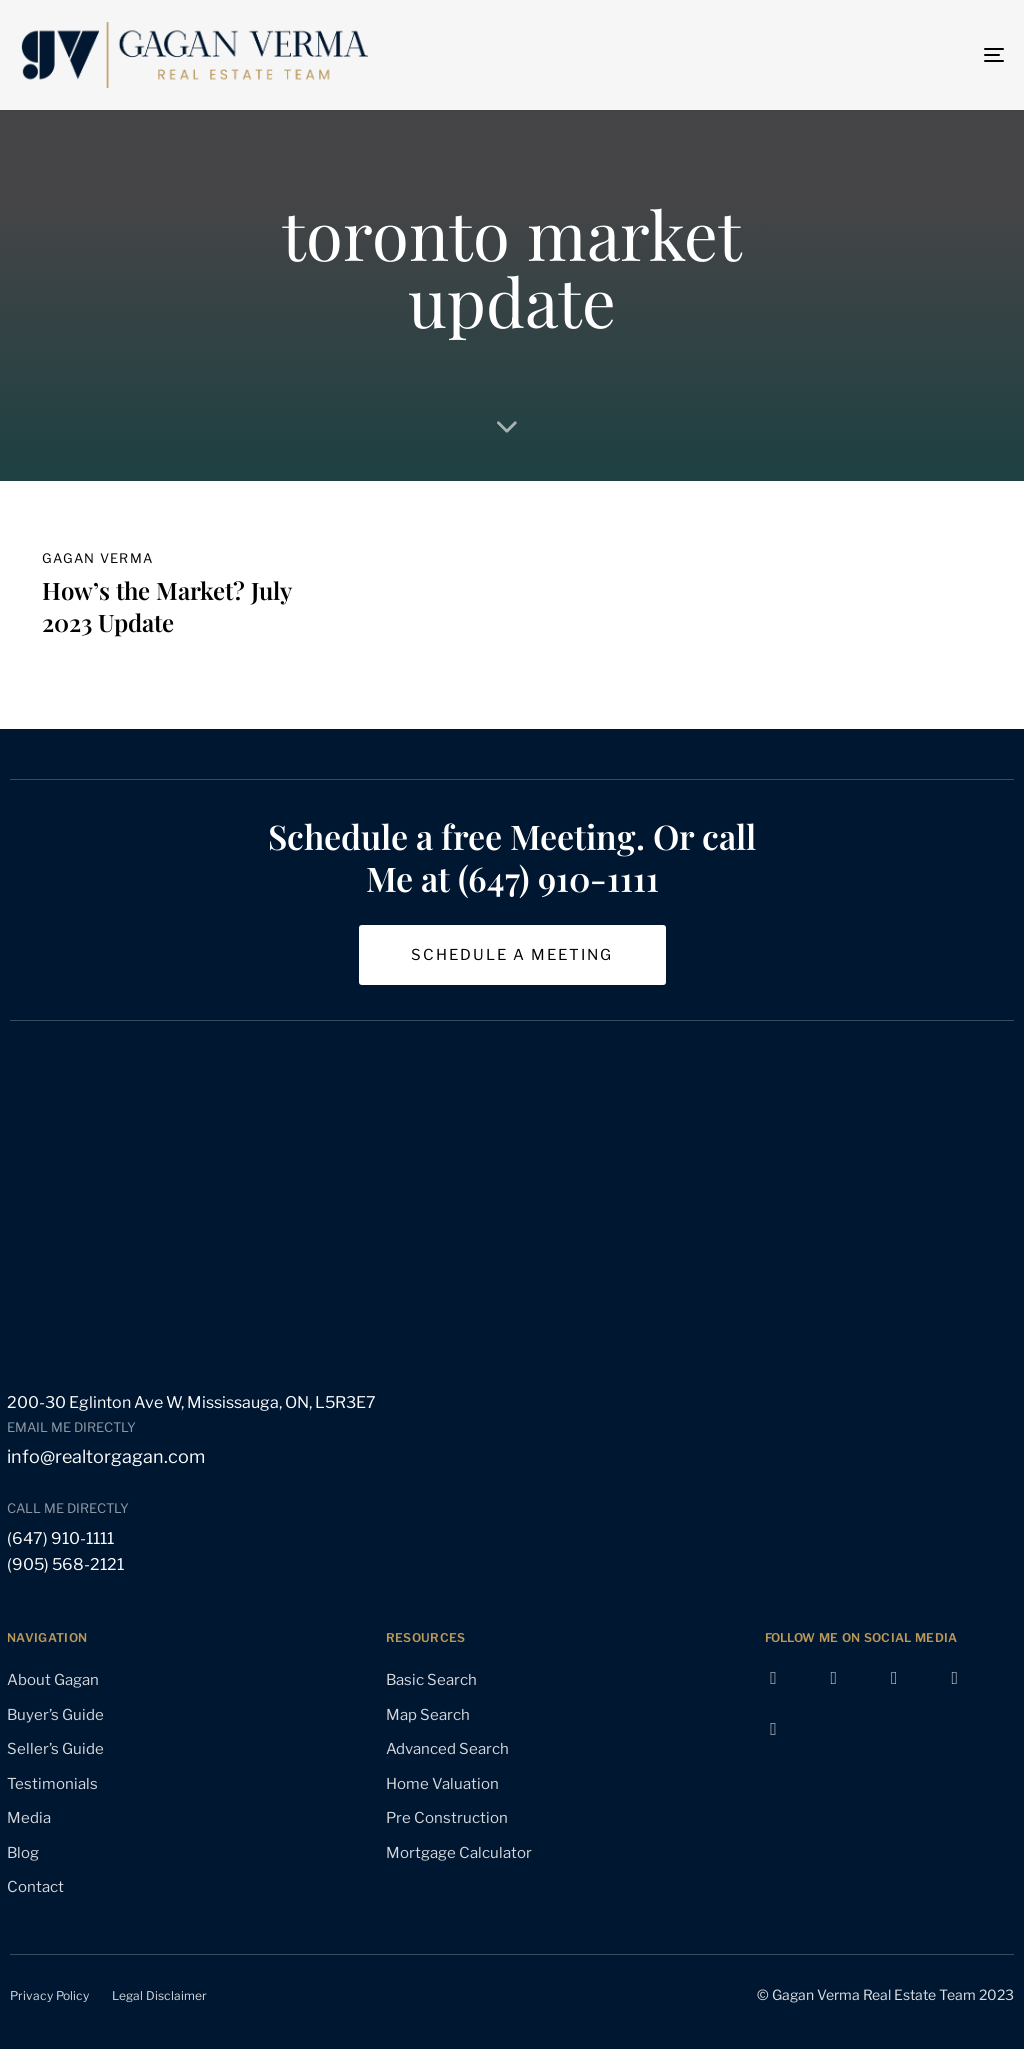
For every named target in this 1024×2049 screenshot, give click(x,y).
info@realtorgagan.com (106, 1456)
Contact (35, 1887)
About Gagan (53, 1680)
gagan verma (97, 558)
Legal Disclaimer (159, 1995)
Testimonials (52, 1784)
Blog (23, 1853)
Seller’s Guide (55, 1749)
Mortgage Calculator (459, 1853)
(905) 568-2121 (65, 1564)
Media (29, 1818)
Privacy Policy (49, 1995)
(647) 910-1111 (60, 1538)
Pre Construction (447, 1818)
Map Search (428, 1715)
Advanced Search (447, 1749)
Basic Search (431, 1680)
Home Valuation (442, 1784)
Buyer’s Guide (55, 1715)
